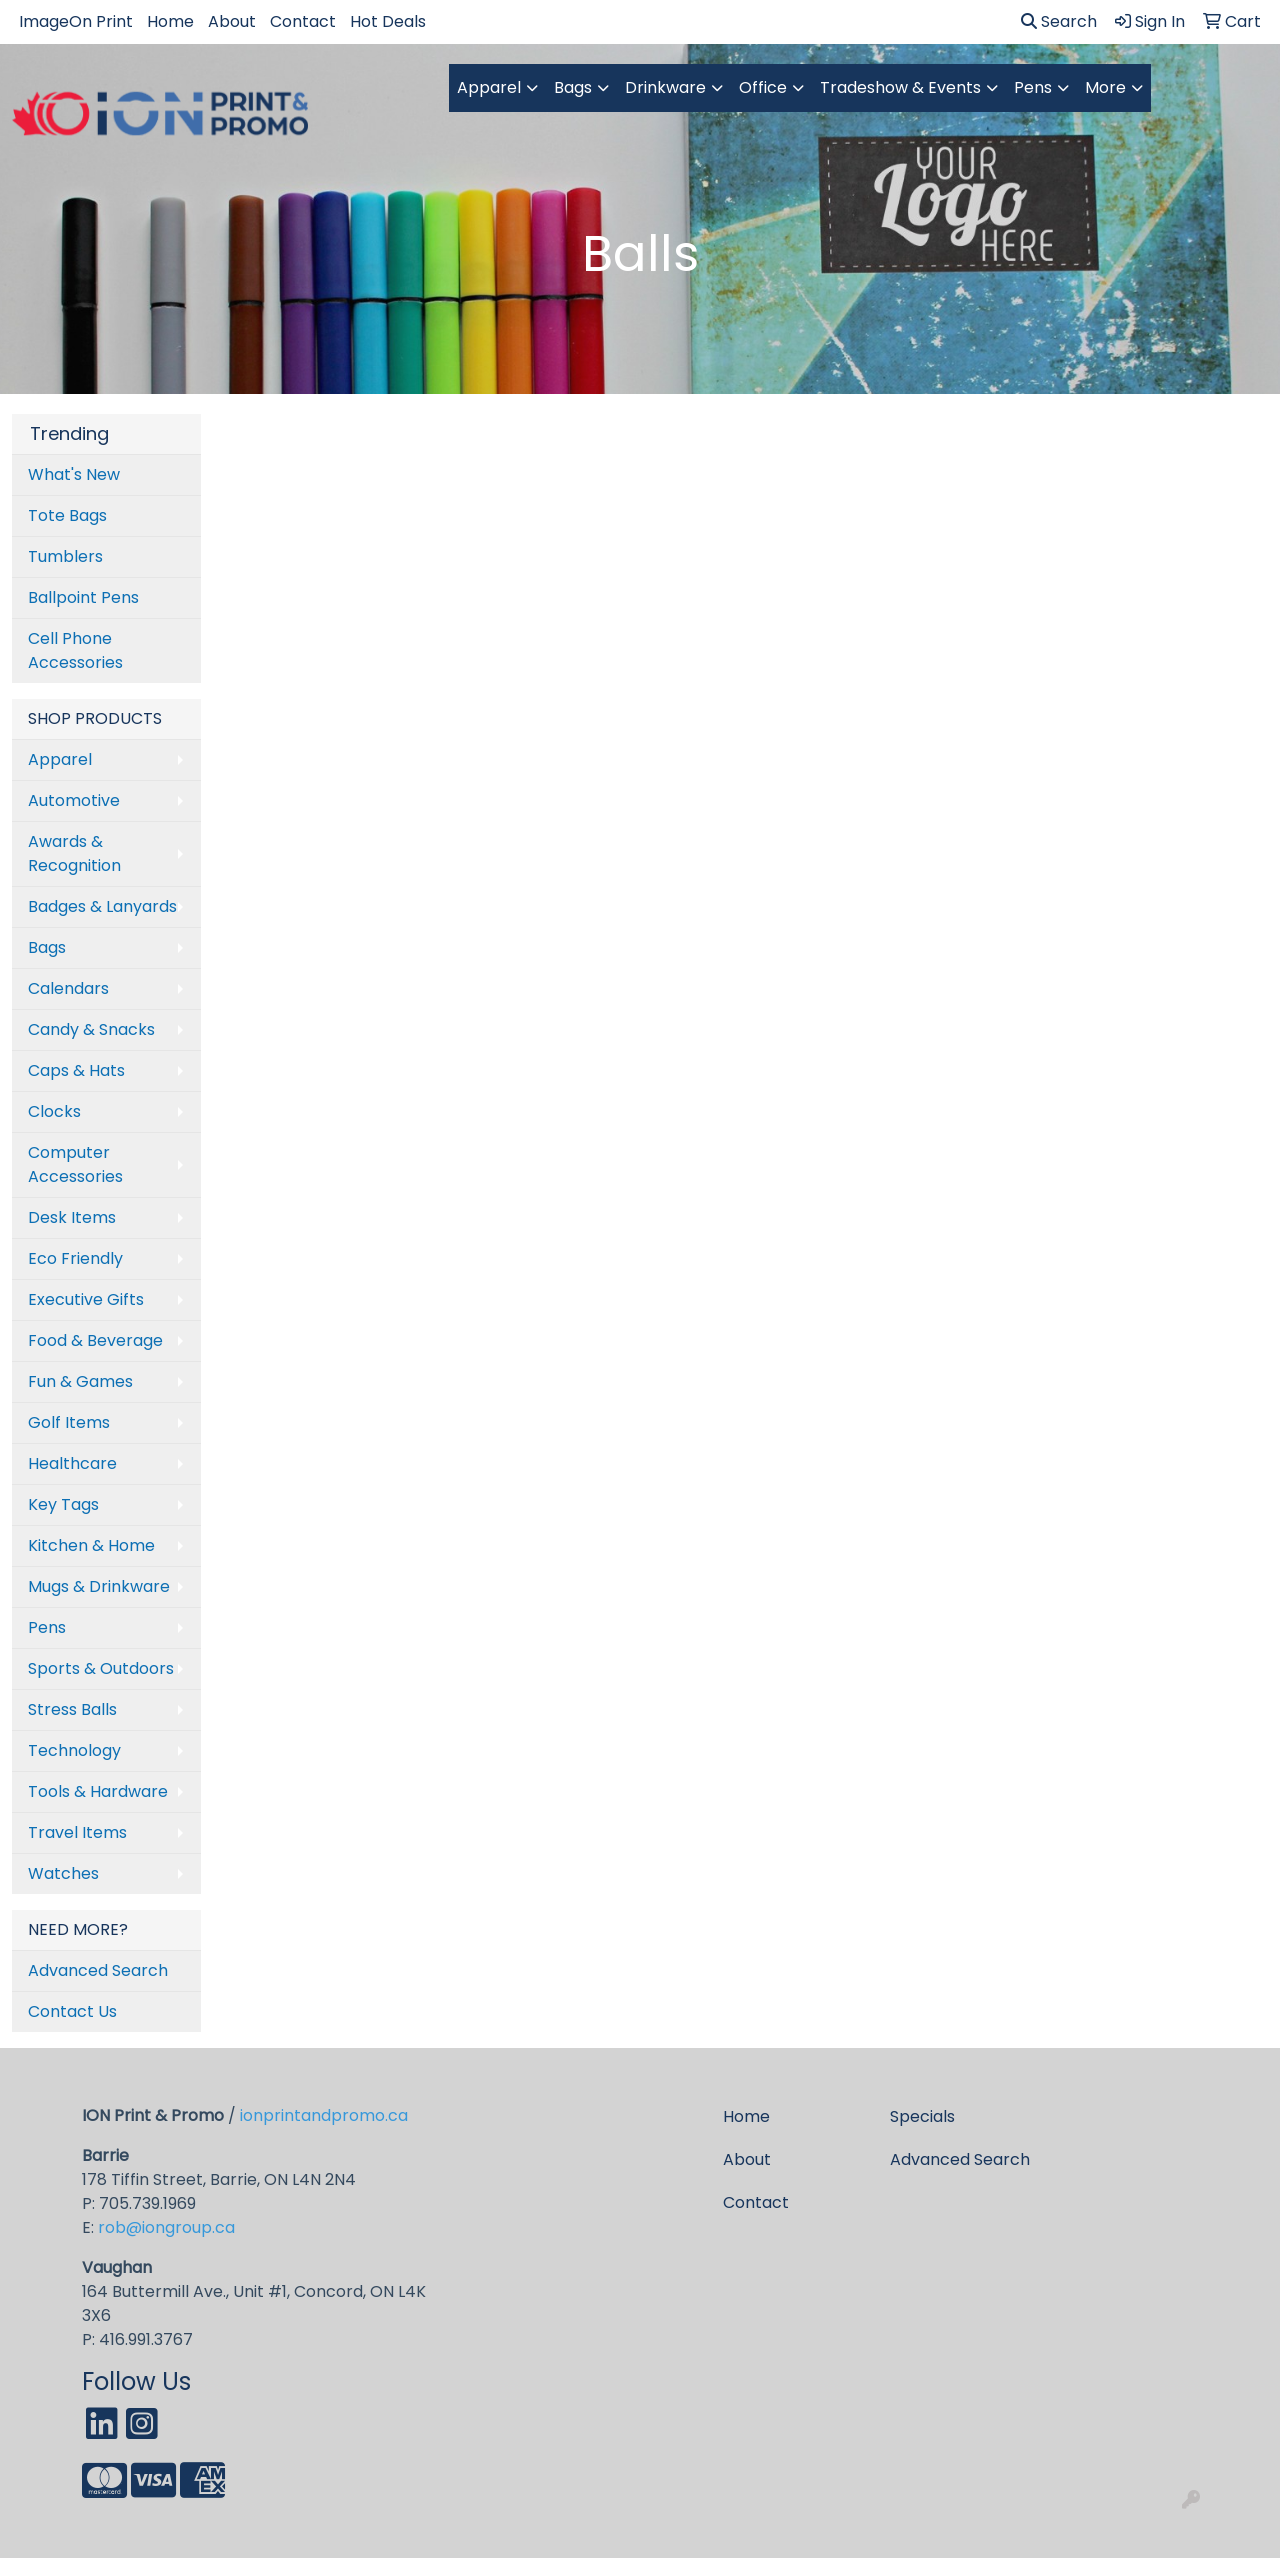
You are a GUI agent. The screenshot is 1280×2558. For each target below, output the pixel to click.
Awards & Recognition (74, 853)
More (1105, 87)
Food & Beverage (95, 1340)
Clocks (54, 1111)
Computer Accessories (75, 1164)
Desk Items (72, 1217)
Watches (63, 1873)
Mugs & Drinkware (99, 1586)
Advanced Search (98, 1970)
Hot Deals (388, 21)
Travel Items (77, 1832)
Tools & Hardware (98, 1791)
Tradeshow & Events (900, 87)
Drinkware (665, 87)
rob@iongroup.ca (166, 2227)
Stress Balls (72, 1709)
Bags (573, 87)
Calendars (68, 988)
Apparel (489, 87)
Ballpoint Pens (83, 597)
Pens (1033, 87)
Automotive (74, 800)
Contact (303, 21)
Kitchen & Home (91, 1545)
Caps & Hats (76, 1070)
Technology (74, 1750)
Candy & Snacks (91, 1029)
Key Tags (63, 1504)
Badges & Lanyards (102, 906)
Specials (922, 2116)
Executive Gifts (86, 1299)
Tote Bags (67, 515)
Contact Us (72, 2011)
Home (170, 21)
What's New (74, 474)
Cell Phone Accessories (75, 650)
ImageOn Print (76, 21)
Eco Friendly (75, 1258)
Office (763, 87)
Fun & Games (80, 1381)
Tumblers (65, 556)
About (232, 21)
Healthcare (72, 1463)
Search (1059, 21)
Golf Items (69, 1422)
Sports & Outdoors (101, 1668)
